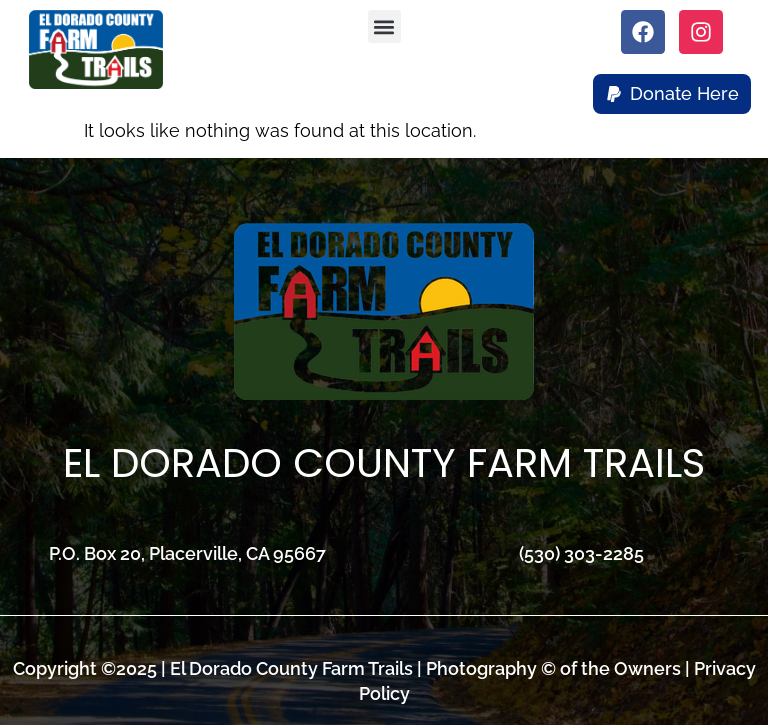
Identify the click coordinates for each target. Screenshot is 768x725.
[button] (384, 26)
